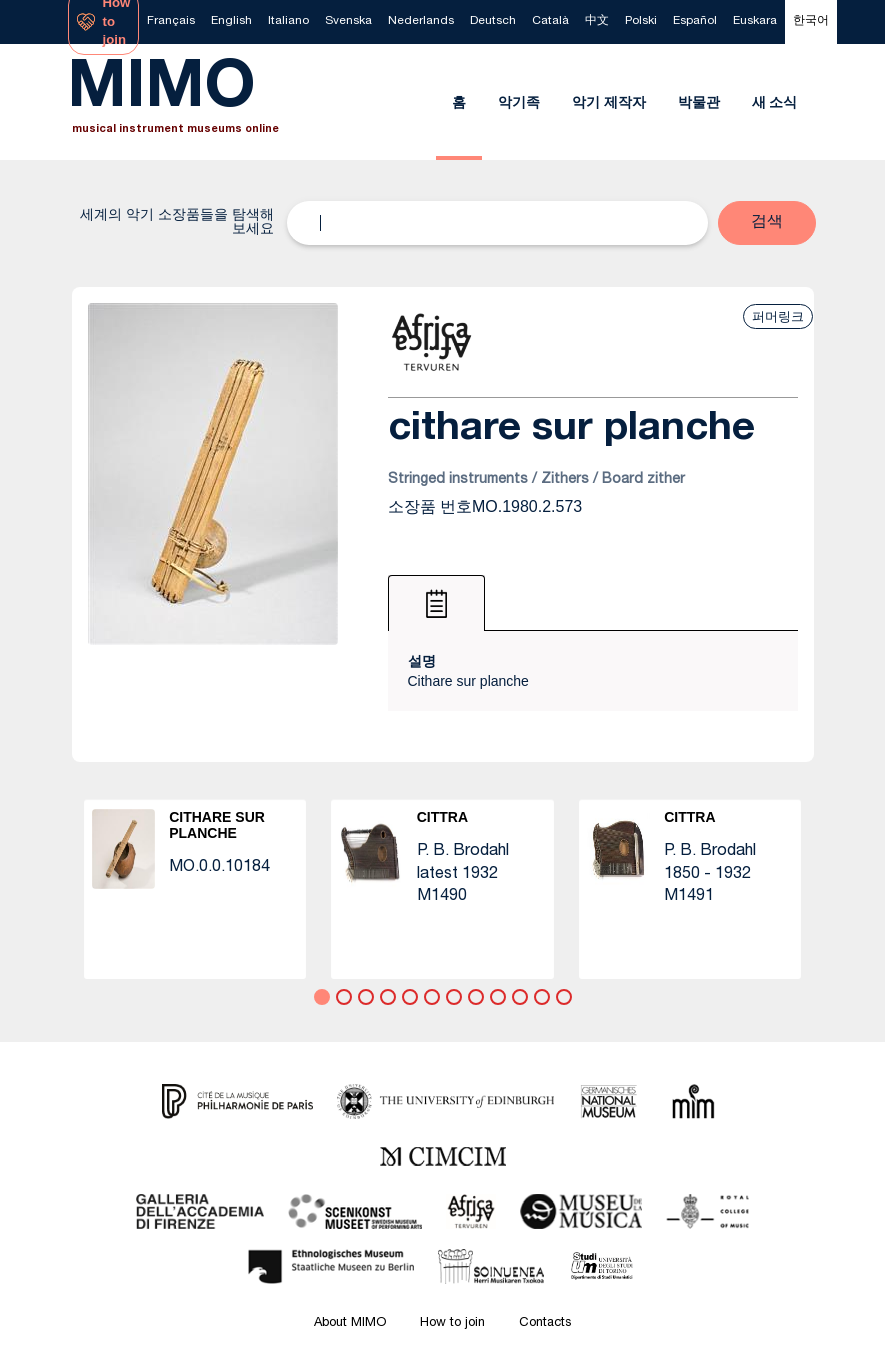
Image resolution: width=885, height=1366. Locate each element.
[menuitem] (171, 22)
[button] (767, 223)
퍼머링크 (778, 316)
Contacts (545, 1323)
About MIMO (350, 1323)
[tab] (436, 603)
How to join (452, 1323)
